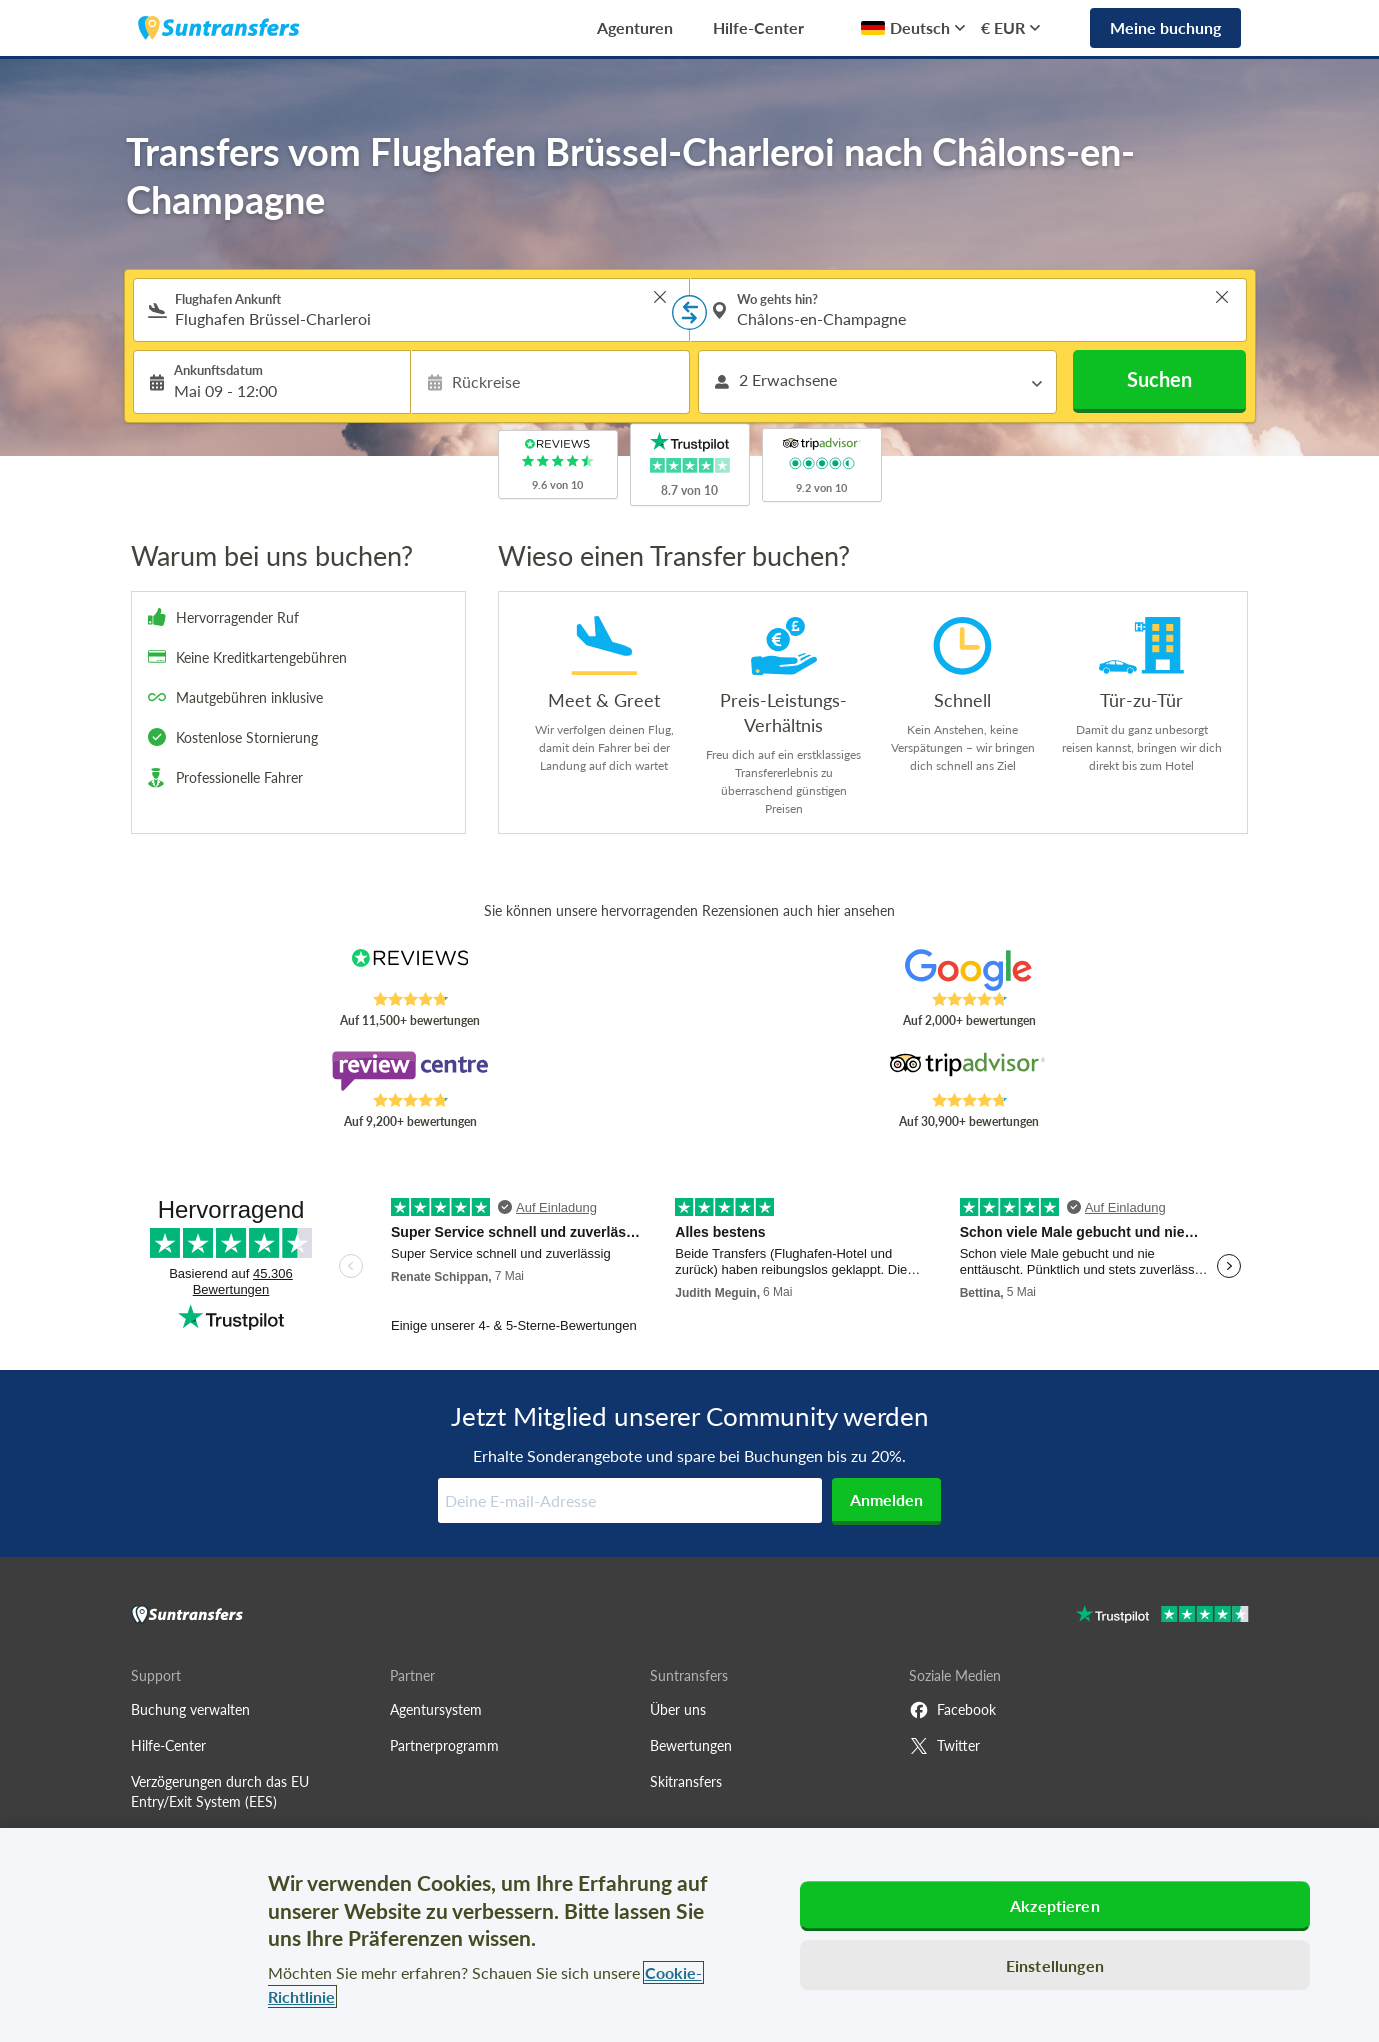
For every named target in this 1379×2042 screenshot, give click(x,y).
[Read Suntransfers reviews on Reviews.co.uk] (409, 970)
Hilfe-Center (758, 27)
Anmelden (886, 1499)
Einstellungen (1055, 1965)
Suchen (1159, 379)
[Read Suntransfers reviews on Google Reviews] (968, 970)
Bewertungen (691, 1745)
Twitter (944, 1746)
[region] (689, 1935)
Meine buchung (1165, 27)
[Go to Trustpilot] (1162, 1616)
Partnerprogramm (444, 1745)
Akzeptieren (1055, 1905)
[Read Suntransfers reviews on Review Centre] (409, 1071)
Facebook (952, 1710)
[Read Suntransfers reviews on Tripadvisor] (968, 1071)
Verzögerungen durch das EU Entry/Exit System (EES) (220, 1791)
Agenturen (635, 27)
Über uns (678, 1709)
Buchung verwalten (190, 1709)
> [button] (660, 297)
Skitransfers (686, 1781)
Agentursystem (436, 1709)
